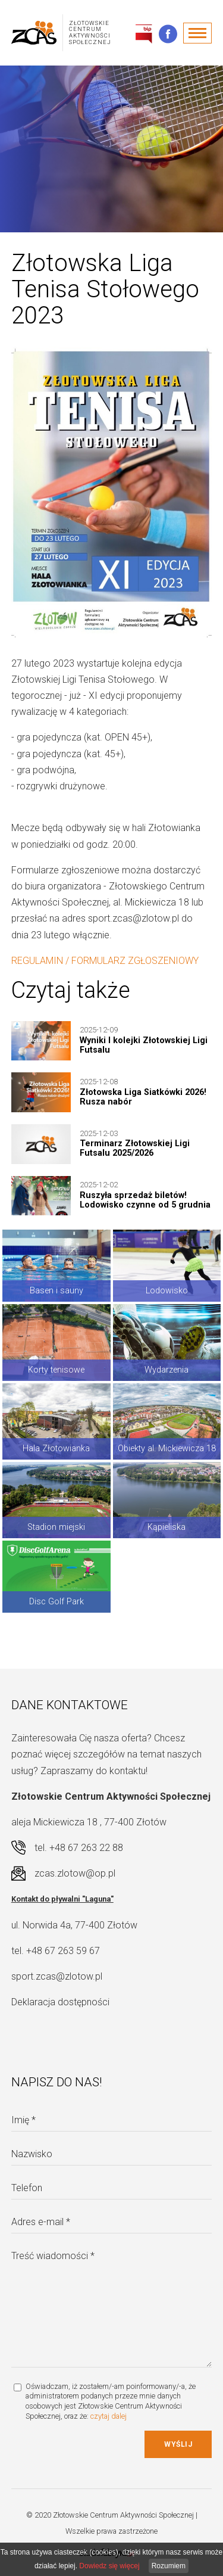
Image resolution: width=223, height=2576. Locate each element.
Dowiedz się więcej (109, 2566)
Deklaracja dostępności (60, 2002)
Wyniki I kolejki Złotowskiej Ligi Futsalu (144, 1045)
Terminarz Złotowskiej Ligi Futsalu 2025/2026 (135, 1148)
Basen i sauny (56, 1291)
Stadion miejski (56, 1527)
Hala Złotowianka (56, 1448)
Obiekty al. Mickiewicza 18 (167, 1448)
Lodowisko (167, 1291)
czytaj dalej (108, 2416)
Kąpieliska (166, 1527)
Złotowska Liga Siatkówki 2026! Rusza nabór (143, 1097)
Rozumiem (169, 2566)
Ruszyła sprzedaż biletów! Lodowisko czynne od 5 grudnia (145, 1200)
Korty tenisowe (56, 1370)
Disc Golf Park (56, 1602)
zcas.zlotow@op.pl (74, 1873)
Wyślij (178, 2444)
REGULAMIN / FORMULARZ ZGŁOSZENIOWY (105, 960)
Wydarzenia (167, 1370)
